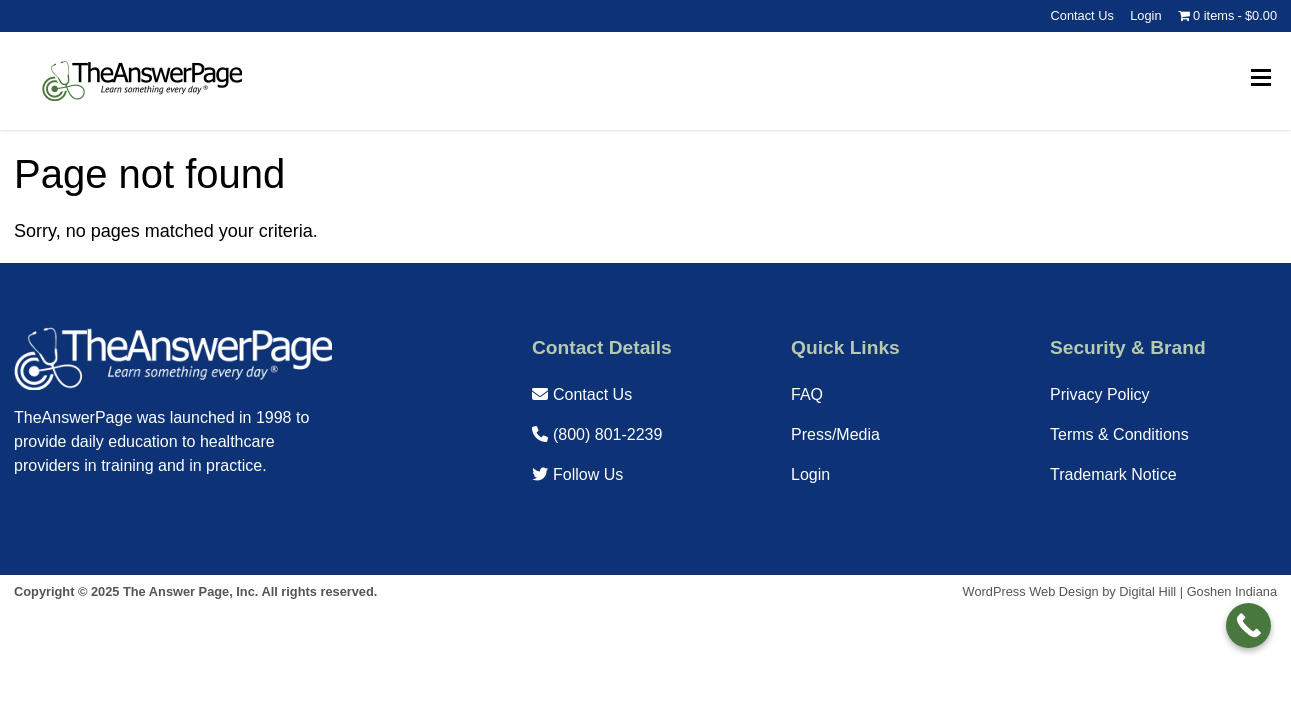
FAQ (807, 394)
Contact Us (1082, 15)
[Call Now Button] (1248, 625)
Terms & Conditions (1119, 434)
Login (1145, 15)
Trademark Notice (1113, 474)
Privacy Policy (1100, 394)
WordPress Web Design (1031, 591)
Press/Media (835, 434)
